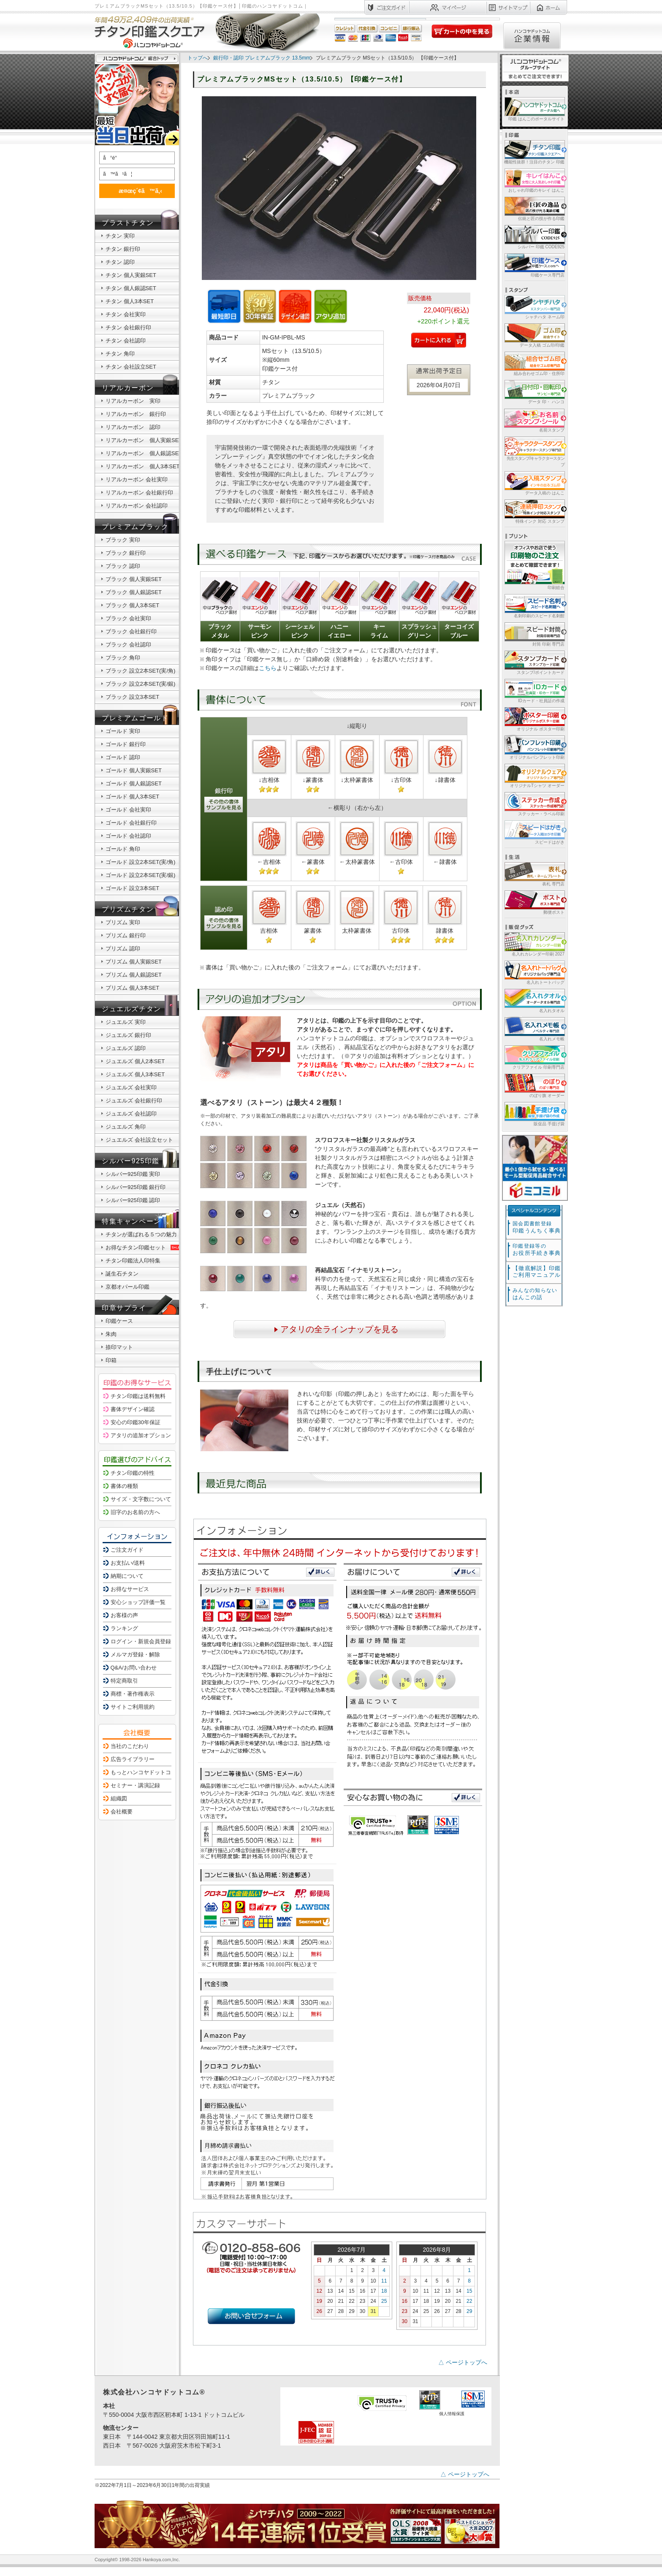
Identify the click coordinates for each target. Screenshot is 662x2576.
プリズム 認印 (123, 948)
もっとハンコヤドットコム (143, 1772)
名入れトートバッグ (533, 972)
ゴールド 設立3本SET (132, 888)
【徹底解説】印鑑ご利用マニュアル (537, 1271)
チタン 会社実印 (126, 314)
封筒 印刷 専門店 (533, 634)
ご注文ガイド (127, 1550)
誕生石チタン (122, 1273)
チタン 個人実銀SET (131, 275)
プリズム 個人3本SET (132, 988)
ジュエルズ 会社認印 (131, 1113)
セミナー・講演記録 (135, 1785)
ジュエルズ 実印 (126, 1022)
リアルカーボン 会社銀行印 (139, 492)
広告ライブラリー (133, 1759)
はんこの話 (535, 1293)
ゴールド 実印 (123, 731)
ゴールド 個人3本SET (132, 796)
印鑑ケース (119, 1321)
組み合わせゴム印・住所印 (533, 363)
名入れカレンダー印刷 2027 (533, 943)
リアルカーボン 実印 (133, 401)
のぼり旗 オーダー (533, 1085)
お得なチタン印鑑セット (144, 1247)
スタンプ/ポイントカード (533, 662)
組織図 (119, 1798)
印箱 (111, 1360)
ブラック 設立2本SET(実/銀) (140, 684)
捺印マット (119, 1347)
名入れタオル (533, 1000)
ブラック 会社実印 (128, 618)
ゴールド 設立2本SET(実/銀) (140, 875)
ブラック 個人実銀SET (134, 579)
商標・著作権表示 (133, 1694)
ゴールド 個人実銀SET (134, 770)
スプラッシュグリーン (419, 631)
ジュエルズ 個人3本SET (135, 1074)
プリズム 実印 (123, 922)
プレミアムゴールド (135, 718)
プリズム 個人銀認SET (134, 975)
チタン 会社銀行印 (128, 327)
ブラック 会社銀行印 (131, 631)
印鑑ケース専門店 (533, 264)
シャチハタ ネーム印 (533, 306)
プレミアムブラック (135, 526)
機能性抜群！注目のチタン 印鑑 (533, 151)
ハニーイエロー (339, 631)
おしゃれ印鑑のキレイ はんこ (533, 180)
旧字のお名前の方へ (135, 1512)
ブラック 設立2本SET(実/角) (140, 671)
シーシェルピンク (300, 631)
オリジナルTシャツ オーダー (533, 775)
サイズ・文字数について (141, 1499)
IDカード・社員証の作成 (533, 690)
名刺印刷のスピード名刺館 (533, 605)
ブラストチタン (128, 222)
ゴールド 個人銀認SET (134, 783)
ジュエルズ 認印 (126, 1048)
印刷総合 (534, 565)
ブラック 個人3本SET (132, 605)
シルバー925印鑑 (131, 1160)
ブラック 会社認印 (128, 644)
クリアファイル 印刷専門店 (533, 1057)
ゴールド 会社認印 (128, 836)
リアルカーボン (128, 387)
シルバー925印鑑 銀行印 (136, 1187)
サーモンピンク (259, 631)
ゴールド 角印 (123, 849)
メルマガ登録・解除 (135, 1654)
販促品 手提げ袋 (533, 1113)
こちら (268, 668)
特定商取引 (124, 1681)
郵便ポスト (533, 902)
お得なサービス (130, 1589)
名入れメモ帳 (533, 1028)
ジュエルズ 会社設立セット (139, 1140)
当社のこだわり (130, 1746)
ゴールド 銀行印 (126, 744)
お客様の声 (124, 1615)
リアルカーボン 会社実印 (137, 479)
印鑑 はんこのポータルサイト (533, 108)
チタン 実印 (120, 236)
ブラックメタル (220, 631)
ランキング (124, 1628)
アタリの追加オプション (141, 1435)
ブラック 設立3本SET (132, 697)
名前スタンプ (533, 419)
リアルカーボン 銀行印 (136, 414)
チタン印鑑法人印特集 (133, 1260)
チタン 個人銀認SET (131, 288)
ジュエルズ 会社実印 (131, 1087)
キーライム (379, 631)
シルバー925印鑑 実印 (133, 1174)
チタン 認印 (120, 262)
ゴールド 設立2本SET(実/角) (140, 862)
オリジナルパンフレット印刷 (533, 747)
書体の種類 (124, 1486)
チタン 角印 (120, 353)
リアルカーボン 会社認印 (137, 505)
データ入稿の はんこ (533, 482)
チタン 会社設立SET (131, 367)
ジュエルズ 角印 (126, 1127)
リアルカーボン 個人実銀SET (144, 440)
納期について (127, 1576)
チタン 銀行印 (123, 249)
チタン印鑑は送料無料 (138, 1396)
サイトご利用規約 (133, 1707)
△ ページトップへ (462, 2362)
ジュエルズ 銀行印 (128, 1035)
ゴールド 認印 (123, 757)
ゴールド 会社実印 (128, 809)
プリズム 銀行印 (126, 935)
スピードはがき (533, 832)
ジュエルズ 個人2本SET (135, 1061)
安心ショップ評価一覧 (138, 1602)
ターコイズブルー (459, 631)
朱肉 (111, 1334)
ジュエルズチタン (131, 1008)
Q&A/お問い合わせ (134, 1667)
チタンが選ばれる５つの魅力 (141, 1234)
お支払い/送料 (128, 1563)
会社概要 (122, 1811)
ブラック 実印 (123, 540)
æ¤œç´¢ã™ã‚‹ (135, 190)
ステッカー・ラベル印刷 (533, 803)
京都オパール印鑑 (127, 1287)
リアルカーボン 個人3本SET (143, 466)
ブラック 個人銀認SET (134, 592)
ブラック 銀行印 (126, 553)
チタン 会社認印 (126, 340)
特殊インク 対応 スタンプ (533, 511)
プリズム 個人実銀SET (134, 961)
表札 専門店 (533, 873)
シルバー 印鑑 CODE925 (533, 236)
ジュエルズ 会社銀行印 (134, 1100)
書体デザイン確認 (133, 1409)
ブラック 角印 (123, 657)
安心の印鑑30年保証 (135, 1422)
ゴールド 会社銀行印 (131, 823)
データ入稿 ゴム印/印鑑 (533, 335)
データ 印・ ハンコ (533, 391)
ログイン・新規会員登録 (141, 1641)
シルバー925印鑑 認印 (133, 1200)
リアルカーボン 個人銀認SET (144, 453)
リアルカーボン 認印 (133, 427)
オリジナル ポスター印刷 (533, 718)
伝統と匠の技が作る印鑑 (533, 208)
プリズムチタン (128, 909)
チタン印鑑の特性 (133, 1473)
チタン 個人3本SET (130, 301)
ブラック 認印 (123, 566)
